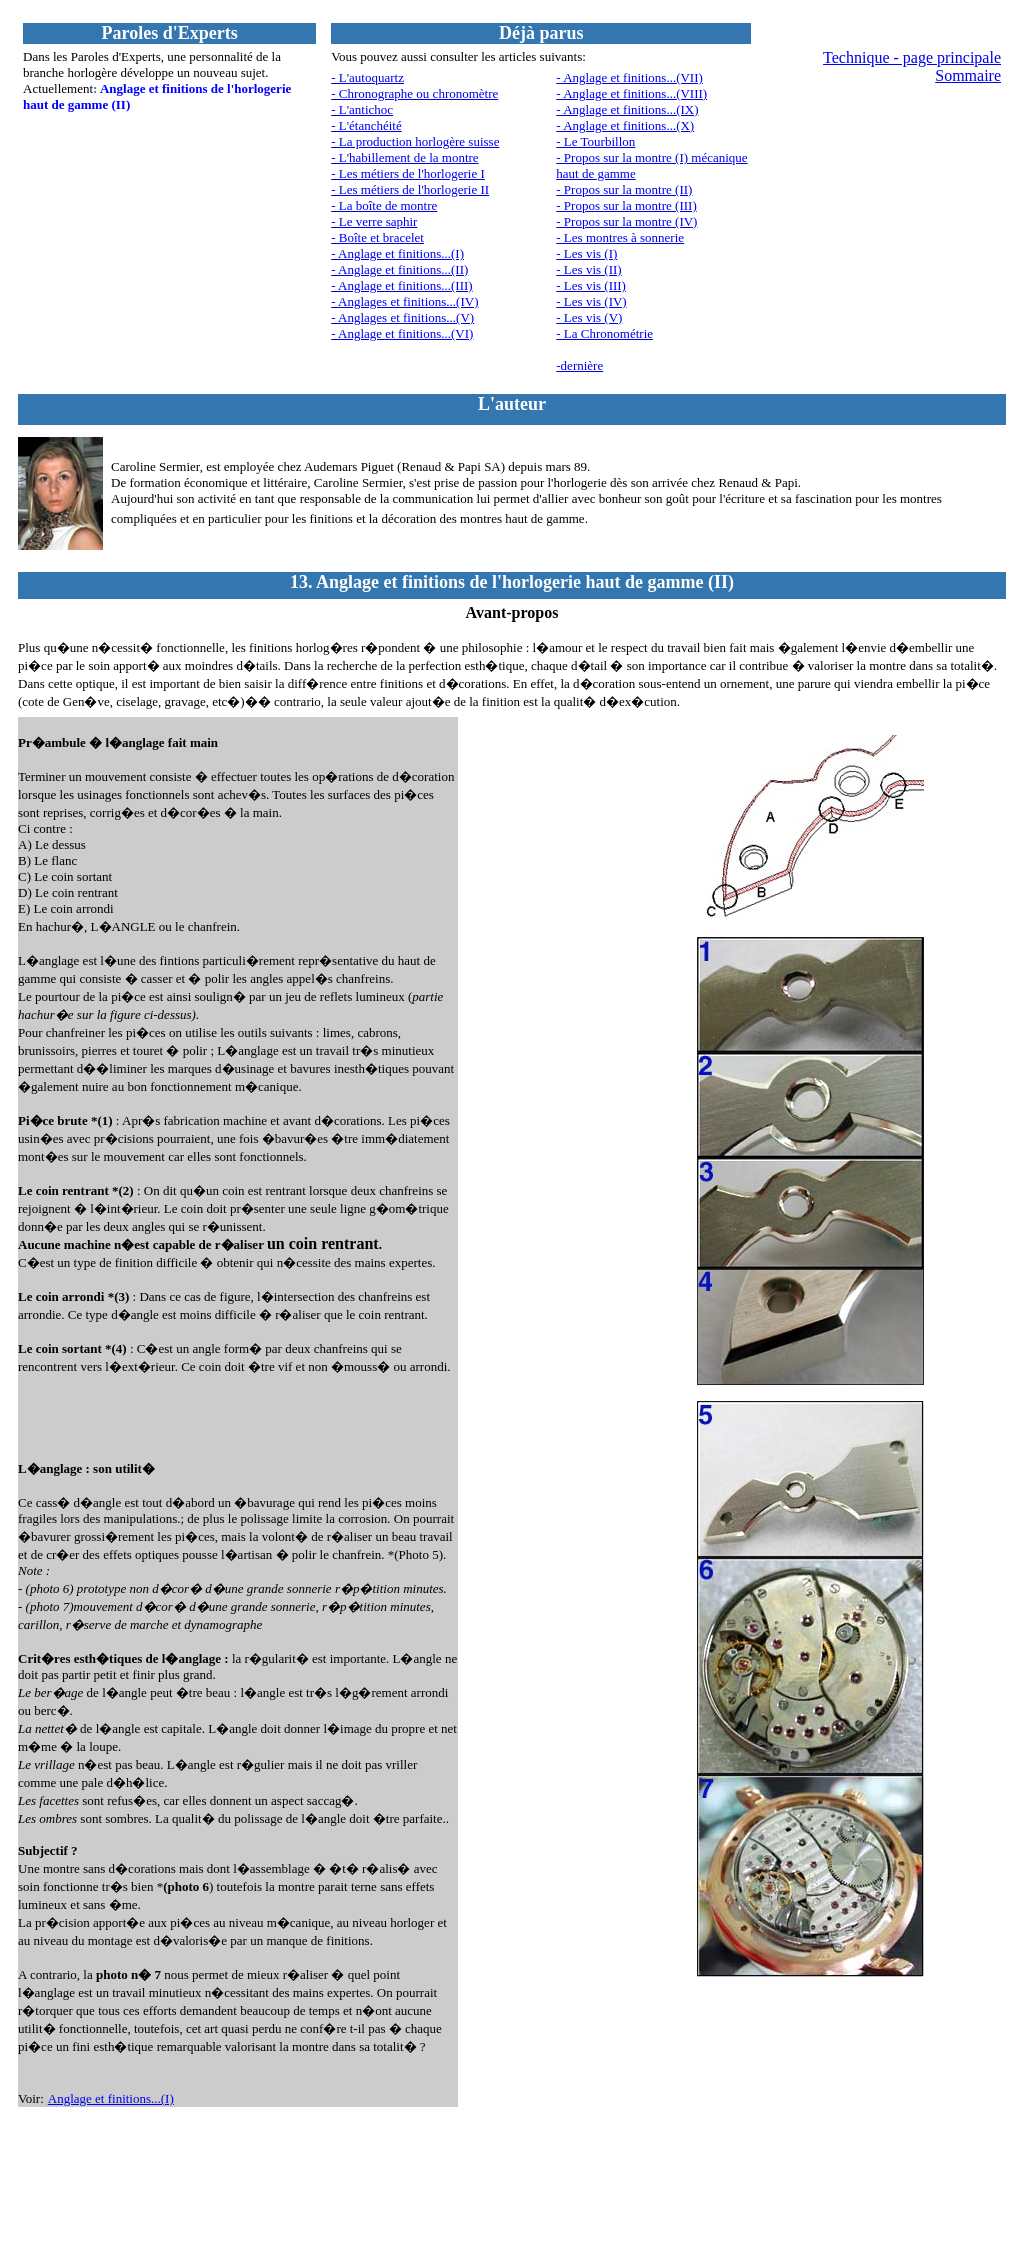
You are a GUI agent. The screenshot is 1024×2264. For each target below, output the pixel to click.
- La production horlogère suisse (415, 141)
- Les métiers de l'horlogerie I (408, 173)
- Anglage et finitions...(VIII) (631, 93)
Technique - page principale (912, 57)
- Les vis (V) (589, 317)
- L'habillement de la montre (404, 157)
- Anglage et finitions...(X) (625, 125)
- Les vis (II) (588, 269)
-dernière (579, 365)
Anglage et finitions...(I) (111, 2098)
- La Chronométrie (604, 333)
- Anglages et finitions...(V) (402, 317)
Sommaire (968, 75)
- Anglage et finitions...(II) (399, 269)
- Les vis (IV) (591, 301)
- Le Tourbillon (595, 141)
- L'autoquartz (367, 77)
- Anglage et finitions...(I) (397, 253)
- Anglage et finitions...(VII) (629, 77)
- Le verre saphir (374, 221)
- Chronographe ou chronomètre (414, 93)
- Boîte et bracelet (377, 237)
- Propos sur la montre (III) (626, 205)
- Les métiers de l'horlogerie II (410, 189)
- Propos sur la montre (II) (624, 189)
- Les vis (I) (586, 253)
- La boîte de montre (384, 205)
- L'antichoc (362, 109)
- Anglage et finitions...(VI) (402, 333)
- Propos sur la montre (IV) (626, 221)
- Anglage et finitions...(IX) (627, 109)
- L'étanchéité (366, 125)
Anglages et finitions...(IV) (408, 301)
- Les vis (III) (591, 285)
